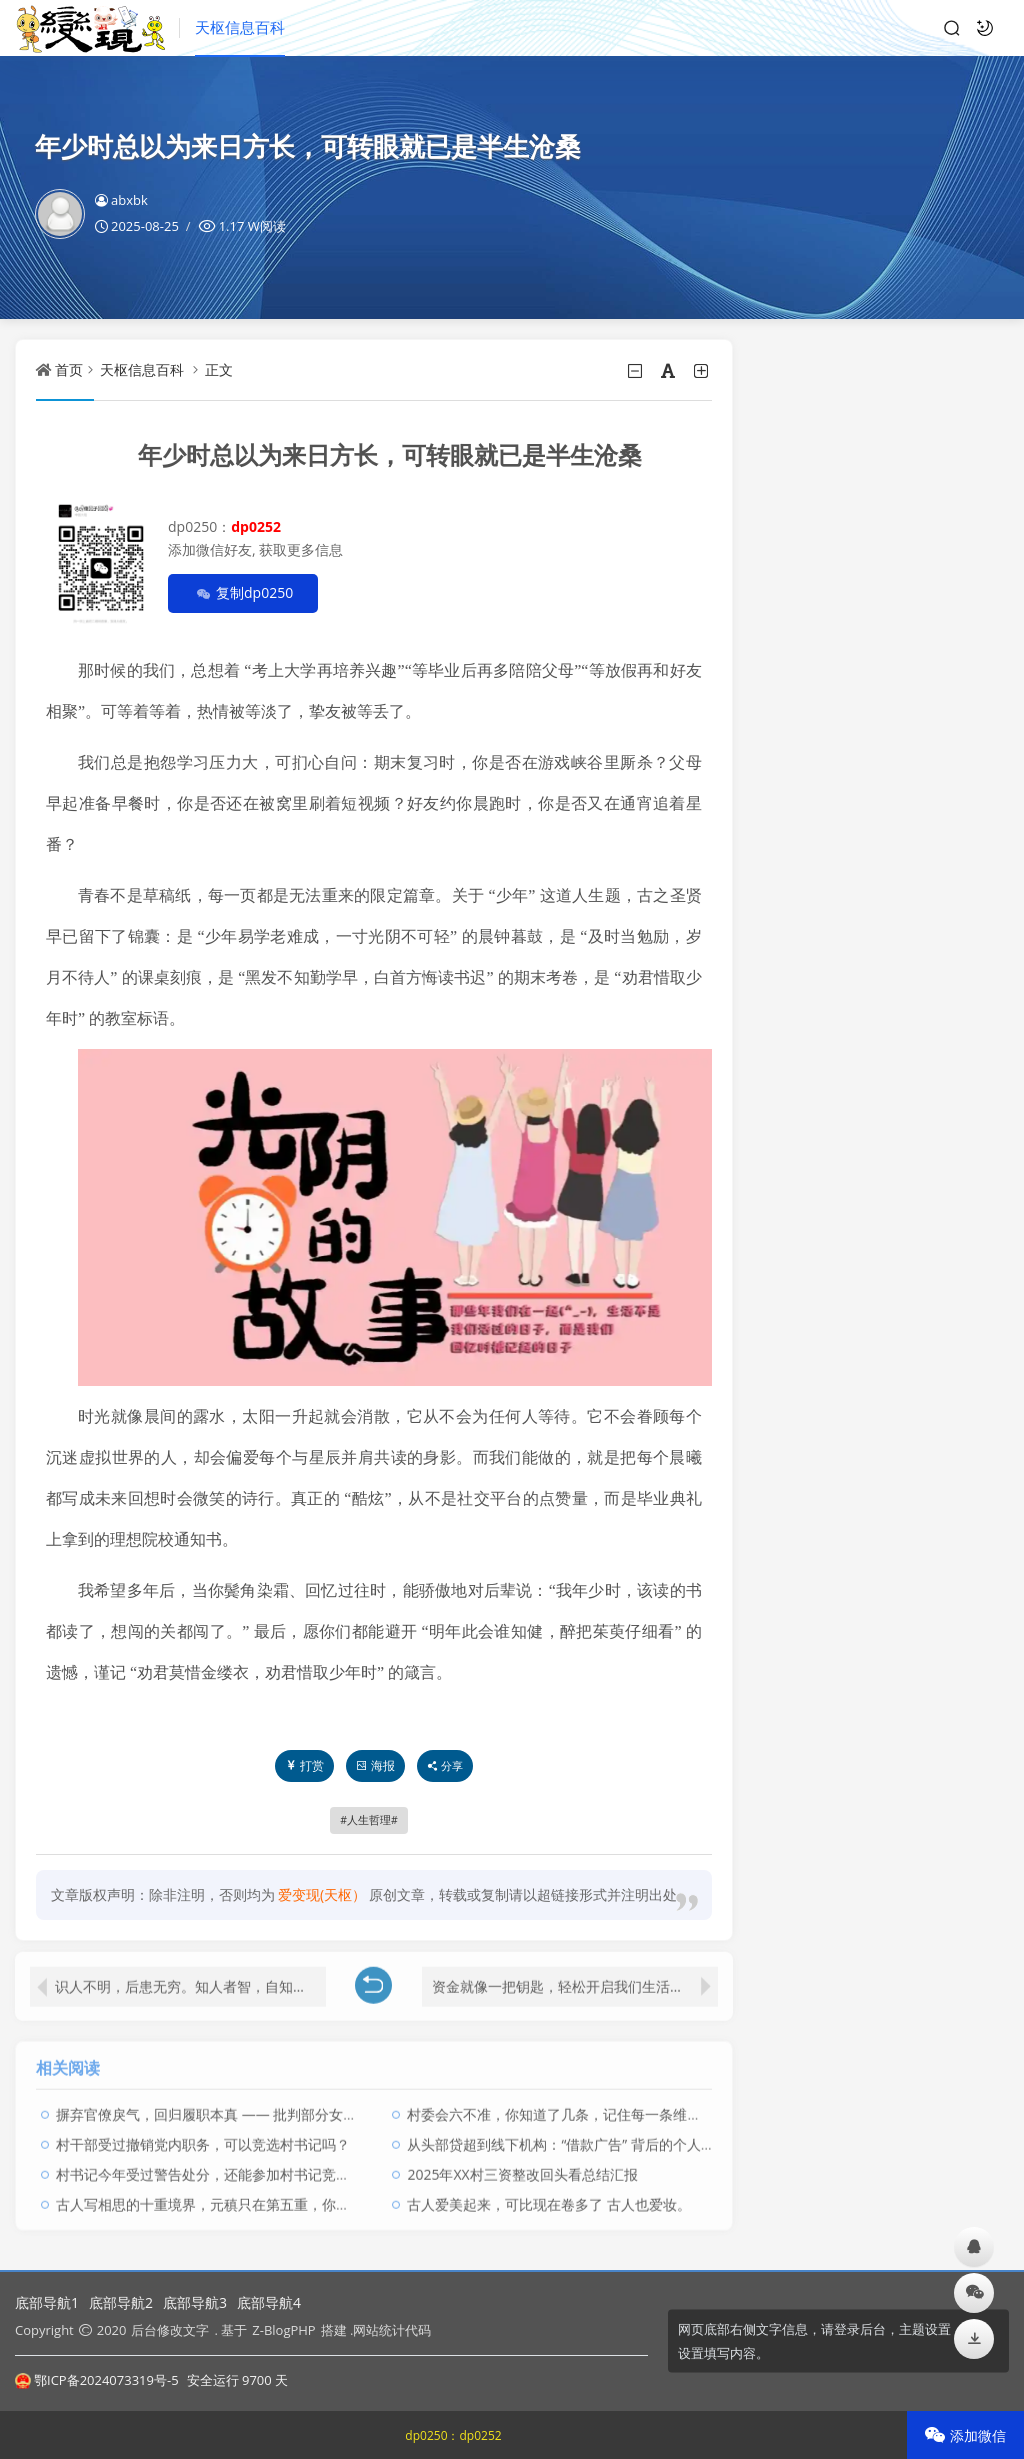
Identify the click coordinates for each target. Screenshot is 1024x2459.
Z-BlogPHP (283, 2330)
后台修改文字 (170, 2330)
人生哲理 (369, 1820)
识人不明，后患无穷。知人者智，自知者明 (188, 1979)
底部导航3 (195, 2302)
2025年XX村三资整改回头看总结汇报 (522, 2167)
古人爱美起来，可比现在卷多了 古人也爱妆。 (549, 2197)
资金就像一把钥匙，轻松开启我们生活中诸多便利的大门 (575, 1979)
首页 (69, 369)
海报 (375, 1765)
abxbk (121, 200)
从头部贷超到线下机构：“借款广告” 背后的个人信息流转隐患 (595, 2137)
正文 (219, 369)
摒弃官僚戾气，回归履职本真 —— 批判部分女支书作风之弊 (241, 2107)
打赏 (304, 1765)
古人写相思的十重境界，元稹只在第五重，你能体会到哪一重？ (252, 2197)
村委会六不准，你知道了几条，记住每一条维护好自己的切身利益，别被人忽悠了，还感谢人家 (701, 2107)
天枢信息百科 (240, 27)
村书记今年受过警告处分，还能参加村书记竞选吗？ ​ (219, 2167)
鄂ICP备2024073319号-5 (97, 2380)
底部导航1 (47, 2302)
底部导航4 (269, 2302)
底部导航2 (121, 2302)
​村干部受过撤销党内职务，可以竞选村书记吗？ (203, 2137)
